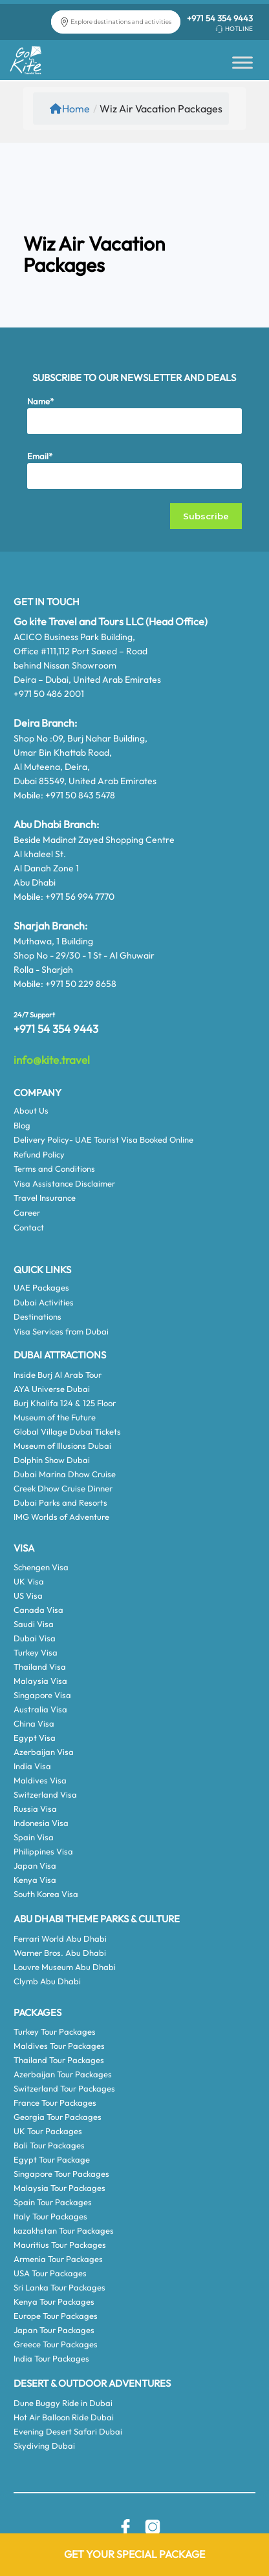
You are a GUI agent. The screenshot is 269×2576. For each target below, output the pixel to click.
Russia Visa (35, 1808)
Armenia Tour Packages (58, 2259)
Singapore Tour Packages (61, 2173)
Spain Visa (34, 1837)
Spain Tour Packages (53, 2202)
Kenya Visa (35, 1880)
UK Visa (29, 1581)
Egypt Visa (35, 1737)
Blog (22, 1125)
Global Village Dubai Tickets (67, 1431)
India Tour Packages (51, 2358)
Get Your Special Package (134, 2554)
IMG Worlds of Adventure (61, 1516)
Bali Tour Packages (49, 2145)
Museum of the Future (55, 1417)
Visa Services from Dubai (61, 1331)
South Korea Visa (46, 1894)
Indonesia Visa (41, 1823)
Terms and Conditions (54, 1168)
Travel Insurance (45, 1197)
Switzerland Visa (45, 1794)
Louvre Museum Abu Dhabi (65, 1967)
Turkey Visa (36, 1652)
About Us (31, 1110)
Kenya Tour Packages (54, 2301)
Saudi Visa (34, 1624)
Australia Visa (40, 1709)
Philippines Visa (43, 1851)
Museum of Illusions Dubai (62, 1445)
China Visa (34, 1723)
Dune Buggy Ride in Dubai (63, 2403)
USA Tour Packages (50, 2273)
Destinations (37, 1316)
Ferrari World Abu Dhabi (60, 1938)
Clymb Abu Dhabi (47, 1981)
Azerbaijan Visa (44, 1752)
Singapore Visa (42, 1695)
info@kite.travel (52, 1059)
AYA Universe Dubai (52, 1389)
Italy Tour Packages (50, 2216)
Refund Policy (39, 1154)
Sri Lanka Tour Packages (59, 2287)
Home (70, 108)
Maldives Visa (40, 1780)
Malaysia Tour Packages (59, 2188)
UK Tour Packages (48, 2131)
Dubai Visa (35, 1638)
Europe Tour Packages (56, 2316)
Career (27, 1212)
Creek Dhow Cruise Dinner (63, 1488)
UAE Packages (41, 1287)
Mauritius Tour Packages (60, 2244)
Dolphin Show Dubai (52, 1460)
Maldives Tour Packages (59, 2046)
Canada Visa (38, 1610)
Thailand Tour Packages (59, 2060)
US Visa (28, 1595)
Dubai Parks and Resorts (60, 1502)
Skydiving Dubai (44, 2445)
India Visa (32, 1766)
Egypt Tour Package (52, 2159)
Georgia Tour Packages (58, 2117)
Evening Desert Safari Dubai (68, 2431)
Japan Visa (35, 1865)
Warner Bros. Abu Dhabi (60, 1953)
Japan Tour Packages (54, 2330)
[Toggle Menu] (242, 62)
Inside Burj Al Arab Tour (58, 1374)
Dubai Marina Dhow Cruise (65, 1474)
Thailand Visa (40, 1666)
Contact (29, 1227)
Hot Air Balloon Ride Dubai (64, 2417)
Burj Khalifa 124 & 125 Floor (65, 1403)
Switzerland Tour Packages (64, 2088)
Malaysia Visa (40, 1681)
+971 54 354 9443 (220, 18)
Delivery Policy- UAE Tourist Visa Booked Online (103, 1139)
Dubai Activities (44, 1302)
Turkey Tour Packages (55, 2031)
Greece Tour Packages (56, 2344)
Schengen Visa (41, 1567)
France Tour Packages (55, 2102)
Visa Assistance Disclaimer (64, 1183)
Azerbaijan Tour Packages (63, 2074)
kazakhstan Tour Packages (64, 2230)
